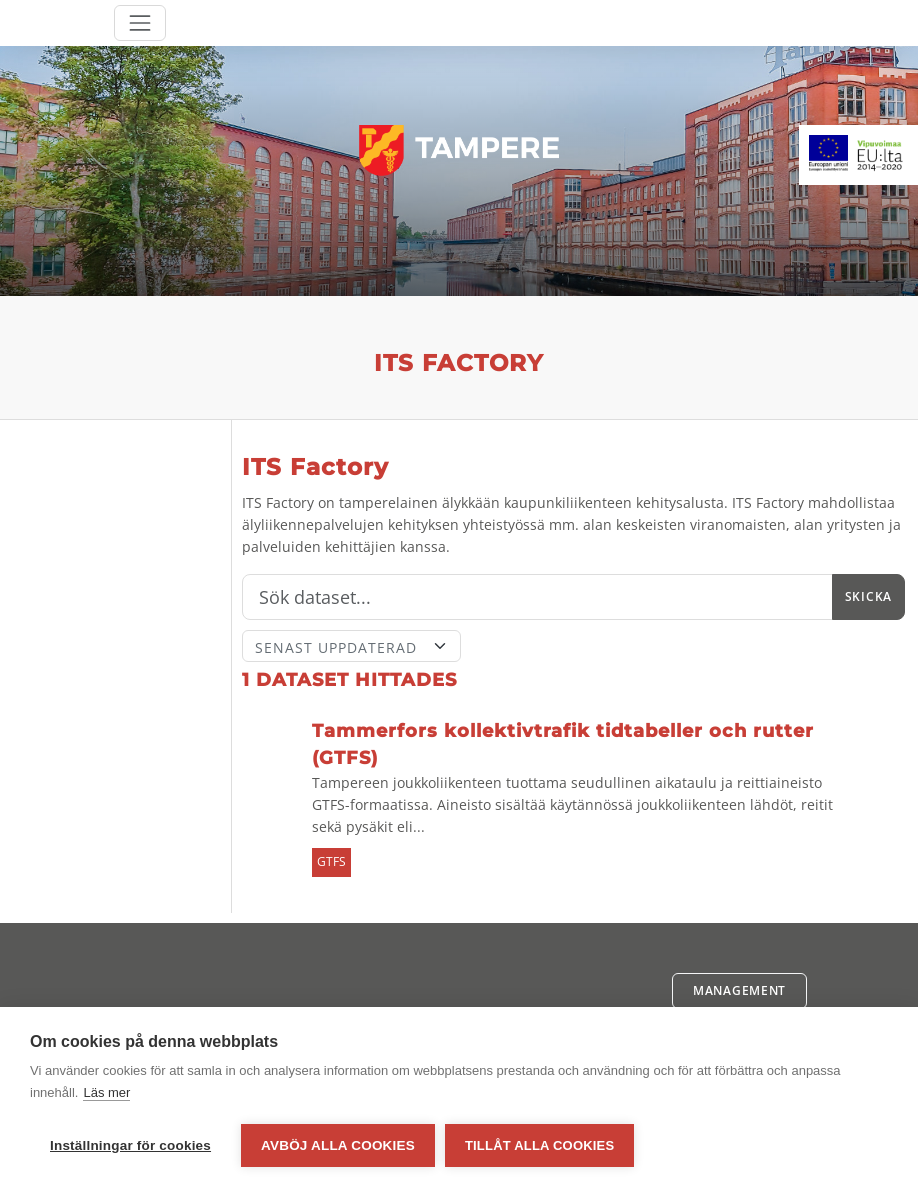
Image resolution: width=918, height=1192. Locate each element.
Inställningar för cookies (130, 1145)
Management (739, 990)
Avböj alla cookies (338, 1145)
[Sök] (537, 597)
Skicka (868, 596)
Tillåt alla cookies (539, 1145)
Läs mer (106, 1092)
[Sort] (351, 646)
